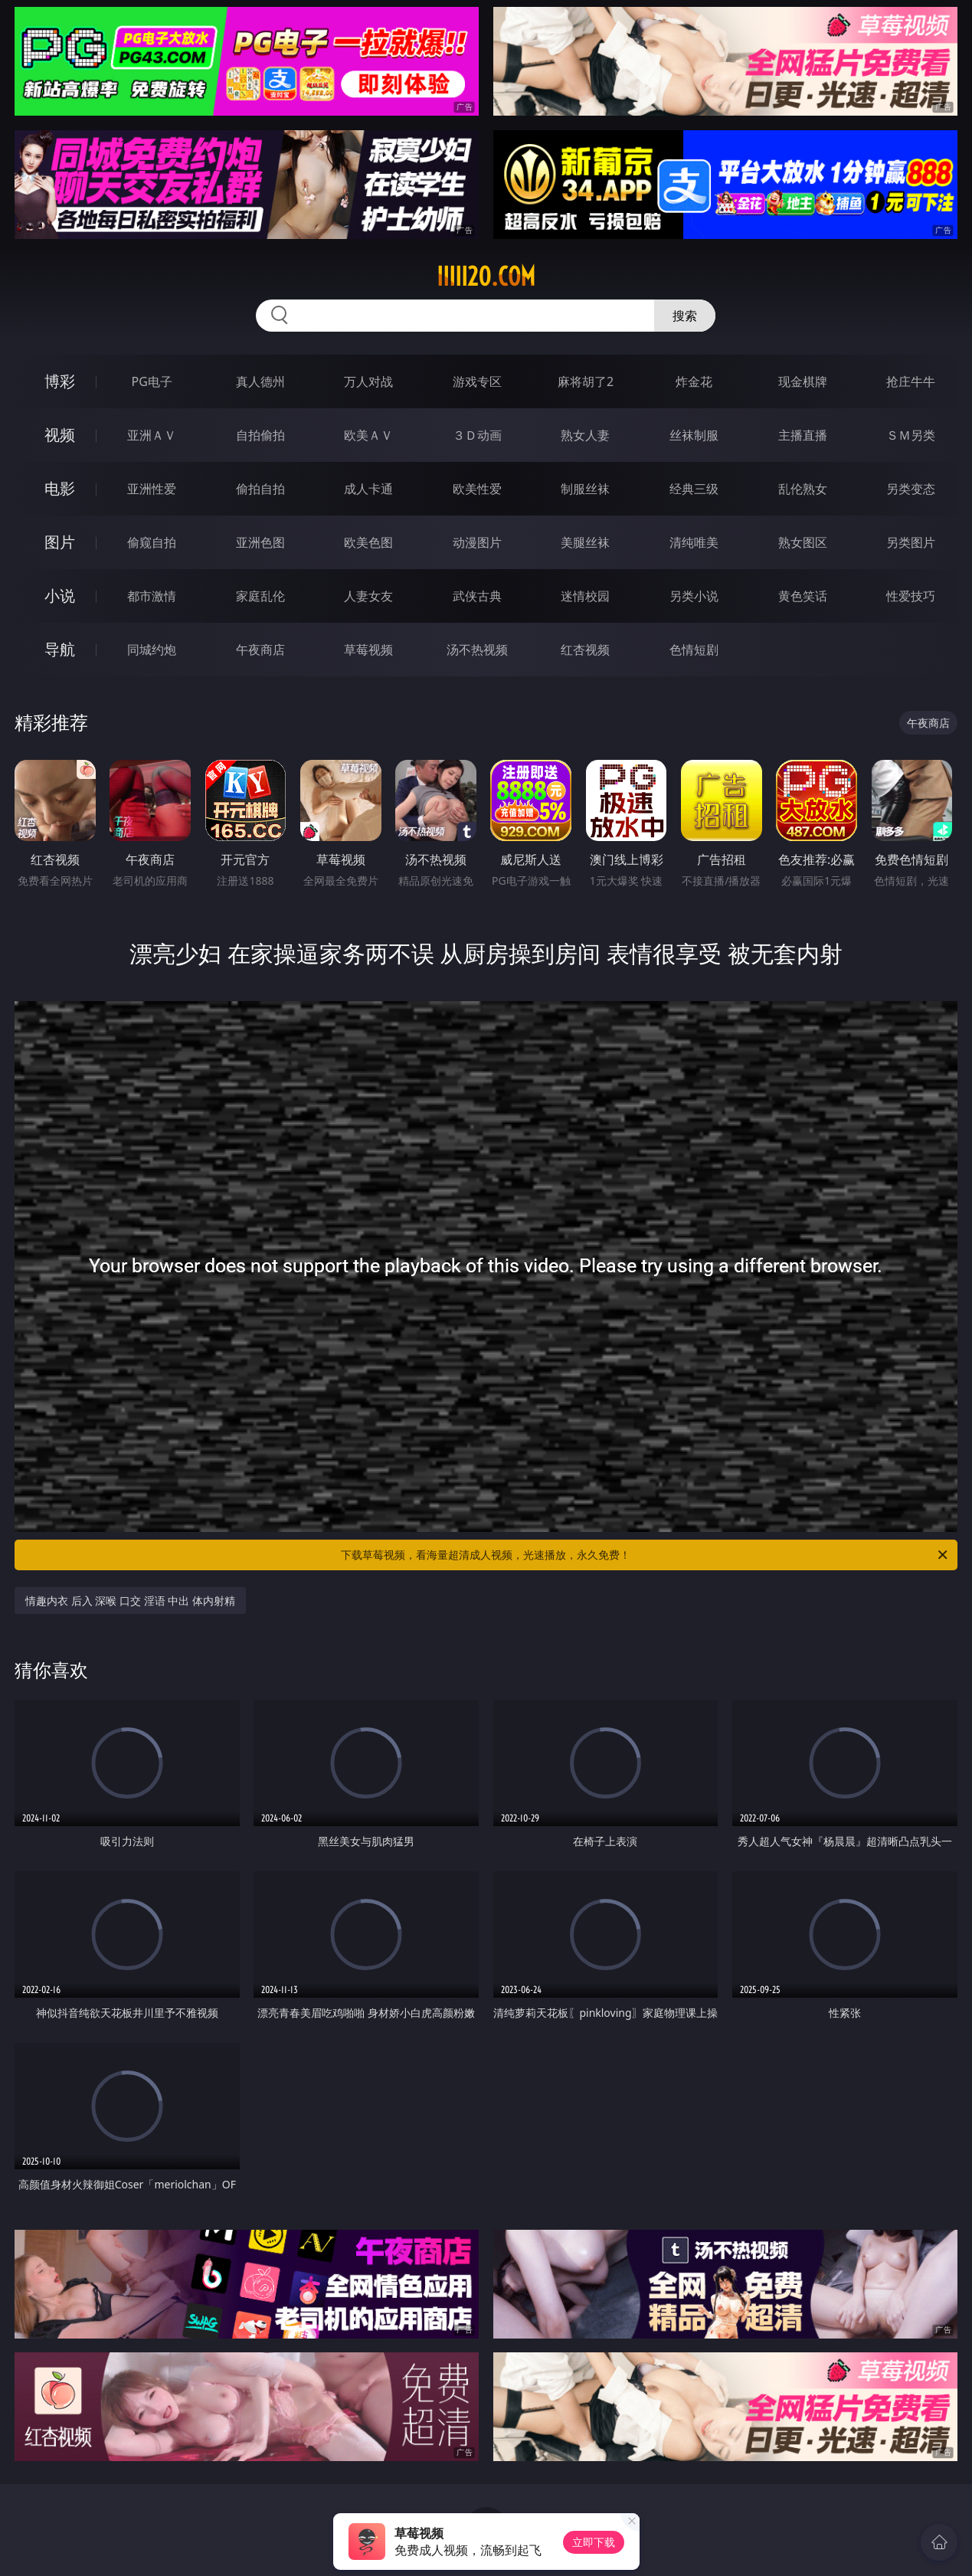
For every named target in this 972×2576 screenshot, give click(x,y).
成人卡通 (368, 488)
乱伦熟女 (802, 488)
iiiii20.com (486, 276)
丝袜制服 (693, 435)
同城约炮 (151, 649)
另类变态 (910, 488)
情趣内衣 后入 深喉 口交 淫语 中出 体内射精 (130, 1600)
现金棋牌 (802, 381)
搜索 (685, 315)
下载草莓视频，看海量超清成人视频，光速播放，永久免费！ (645, 1555)
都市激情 (151, 596)
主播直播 (802, 435)
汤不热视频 (477, 649)
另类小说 (693, 596)
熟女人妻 (585, 435)
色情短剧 (693, 649)
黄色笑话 (802, 596)
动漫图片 (477, 542)
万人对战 (368, 381)
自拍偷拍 (260, 435)
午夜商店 (260, 649)
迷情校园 (585, 596)
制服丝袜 (585, 488)
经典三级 (693, 488)
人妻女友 (368, 596)
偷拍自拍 (260, 488)
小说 (59, 595)
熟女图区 (802, 542)
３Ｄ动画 (477, 435)
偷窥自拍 (151, 542)
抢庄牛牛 (910, 381)
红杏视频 (585, 649)
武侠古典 (477, 596)
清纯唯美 (693, 542)
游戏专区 (477, 381)
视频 (59, 434)
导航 (59, 649)
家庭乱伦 (260, 596)
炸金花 (694, 381)
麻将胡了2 (586, 381)
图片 (59, 542)
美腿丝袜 (585, 542)
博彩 (59, 381)
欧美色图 (368, 542)
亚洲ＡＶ (151, 435)
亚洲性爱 (151, 488)
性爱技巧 (910, 596)
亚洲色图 (260, 542)
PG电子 (152, 381)
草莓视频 (368, 649)
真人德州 (260, 381)
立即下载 (593, 2542)
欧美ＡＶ (368, 435)
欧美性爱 (477, 488)
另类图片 (910, 542)
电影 (59, 488)
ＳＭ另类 (910, 435)
